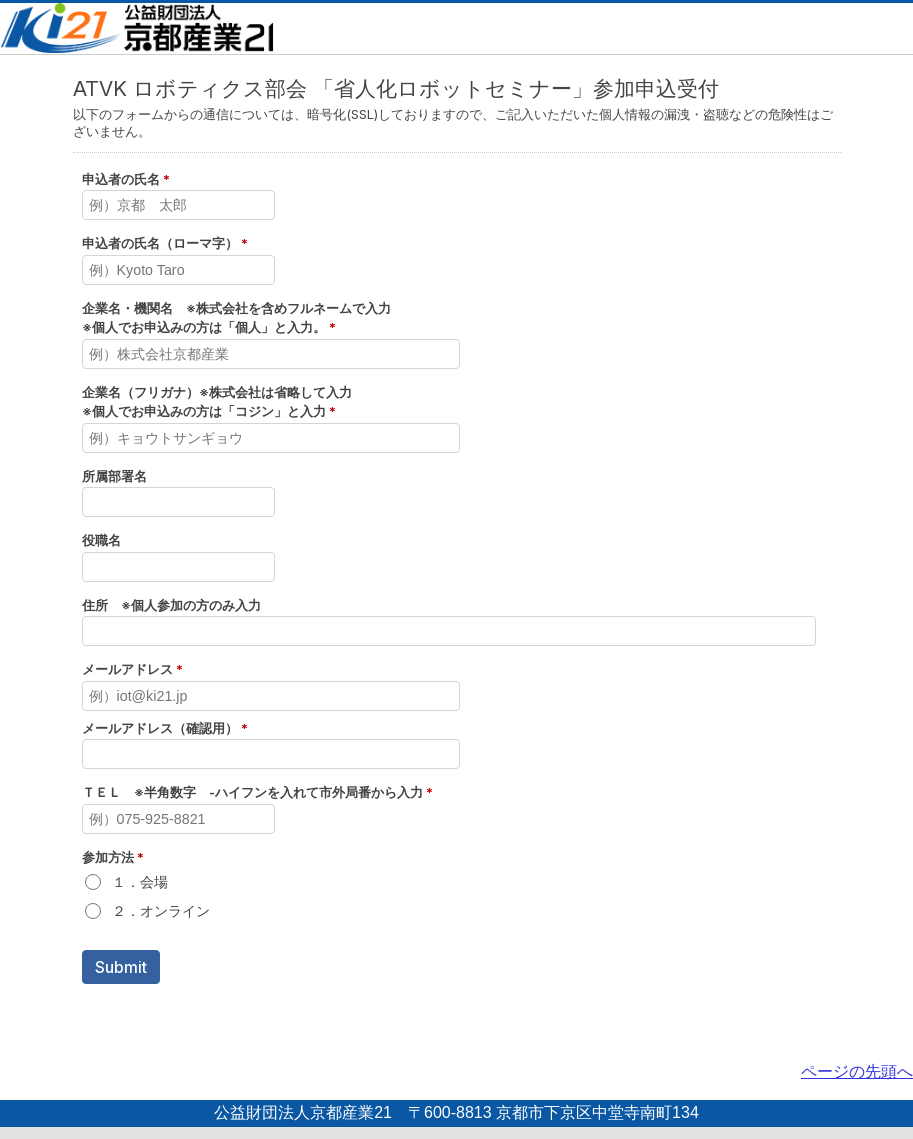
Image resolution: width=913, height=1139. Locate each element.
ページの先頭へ (857, 1071)
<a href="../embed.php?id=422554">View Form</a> (456, 552)
